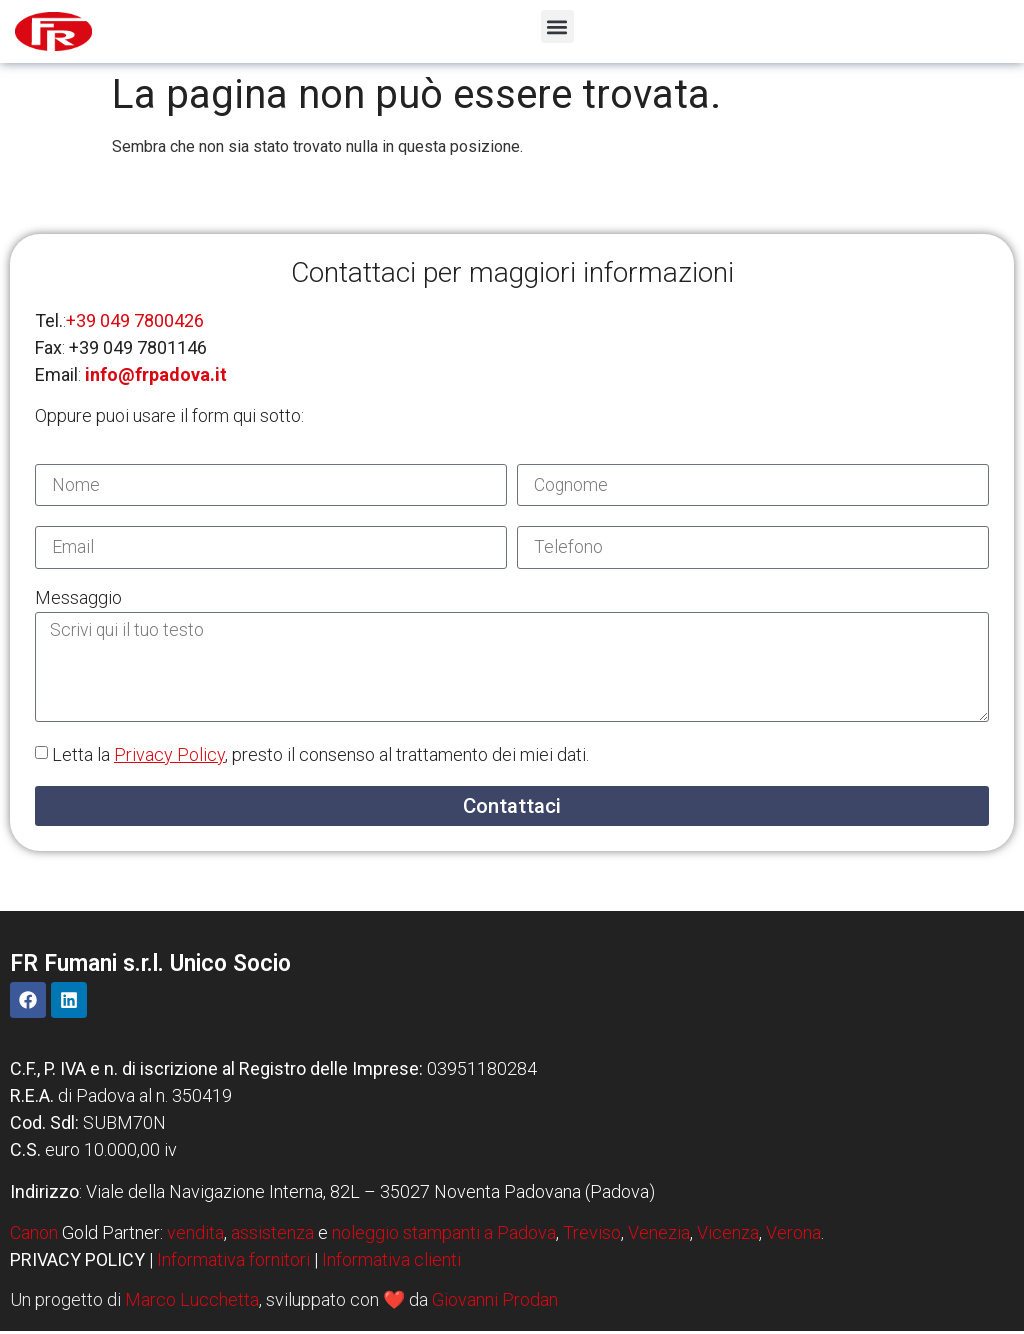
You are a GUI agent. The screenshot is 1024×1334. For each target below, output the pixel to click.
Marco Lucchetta (192, 1302)
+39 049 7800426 (135, 320)
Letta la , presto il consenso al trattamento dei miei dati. (320, 758)
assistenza (272, 1236)
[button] (557, 26)
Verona (793, 1236)
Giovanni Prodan (495, 1302)
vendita (195, 1236)
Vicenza (728, 1236)
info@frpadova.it (156, 374)
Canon (34, 1236)
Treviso (592, 1236)
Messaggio (78, 599)
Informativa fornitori (233, 1263)
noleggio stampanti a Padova (444, 1236)
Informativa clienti (391, 1263)
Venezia (659, 1236)
